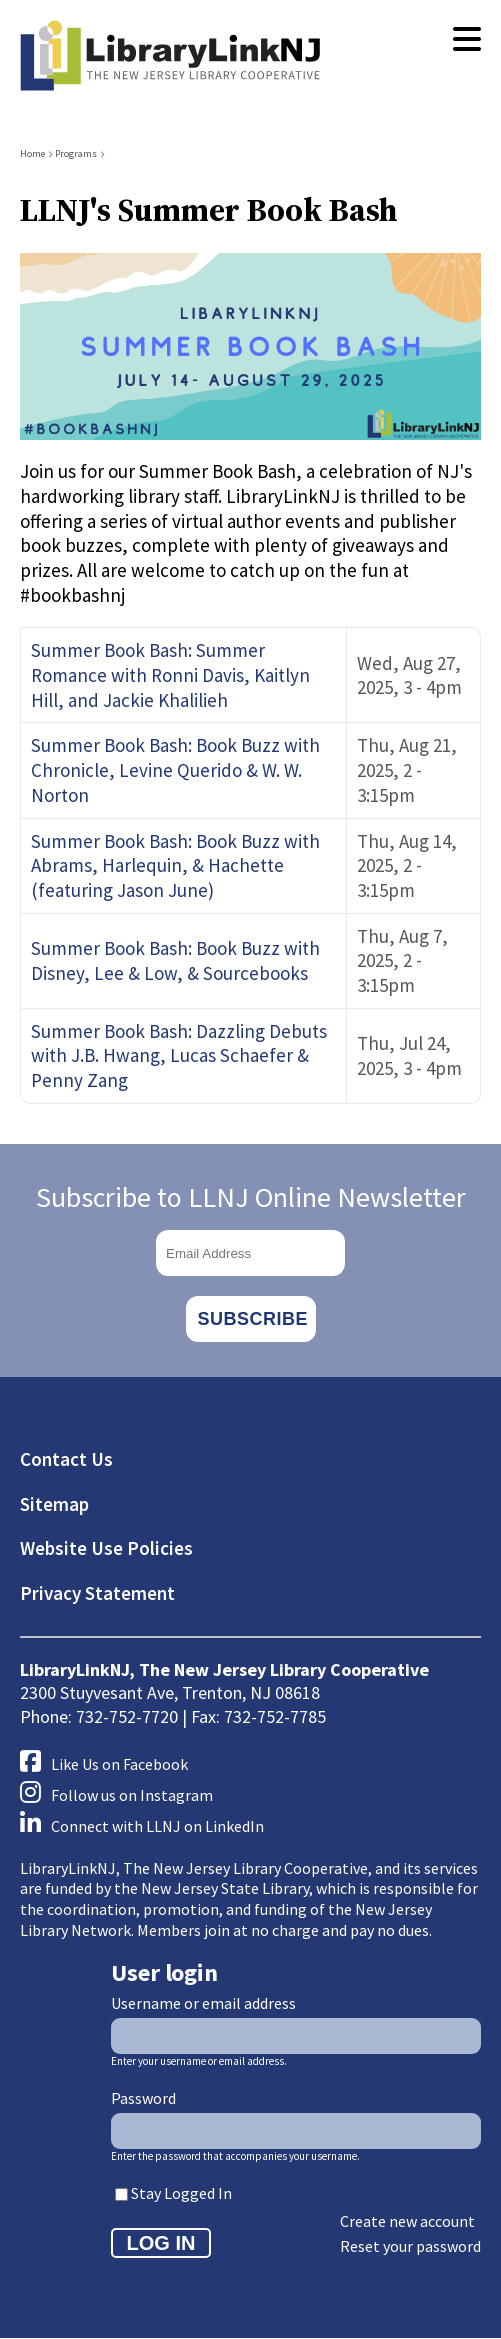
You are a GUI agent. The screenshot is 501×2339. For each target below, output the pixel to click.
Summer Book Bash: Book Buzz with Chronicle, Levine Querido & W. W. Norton (175, 769)
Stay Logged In (181, 2193)
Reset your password (410, 2246)
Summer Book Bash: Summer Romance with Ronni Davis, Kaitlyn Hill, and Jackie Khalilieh (170, 674)
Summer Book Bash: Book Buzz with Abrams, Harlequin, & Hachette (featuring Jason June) (175, 865)
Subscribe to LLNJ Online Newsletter (251, 1197)
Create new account (407, 2221)
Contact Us (66, 1459)
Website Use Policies (106, 1548)
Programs (76, 153)
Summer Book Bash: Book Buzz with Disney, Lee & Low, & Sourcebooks (175, 960)
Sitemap (54, 1504)
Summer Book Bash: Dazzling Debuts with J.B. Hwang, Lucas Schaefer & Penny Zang (179, 1055)
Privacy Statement (97, 1593)
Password (143, 2098)
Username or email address (203, 2003)
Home (32, 153)
